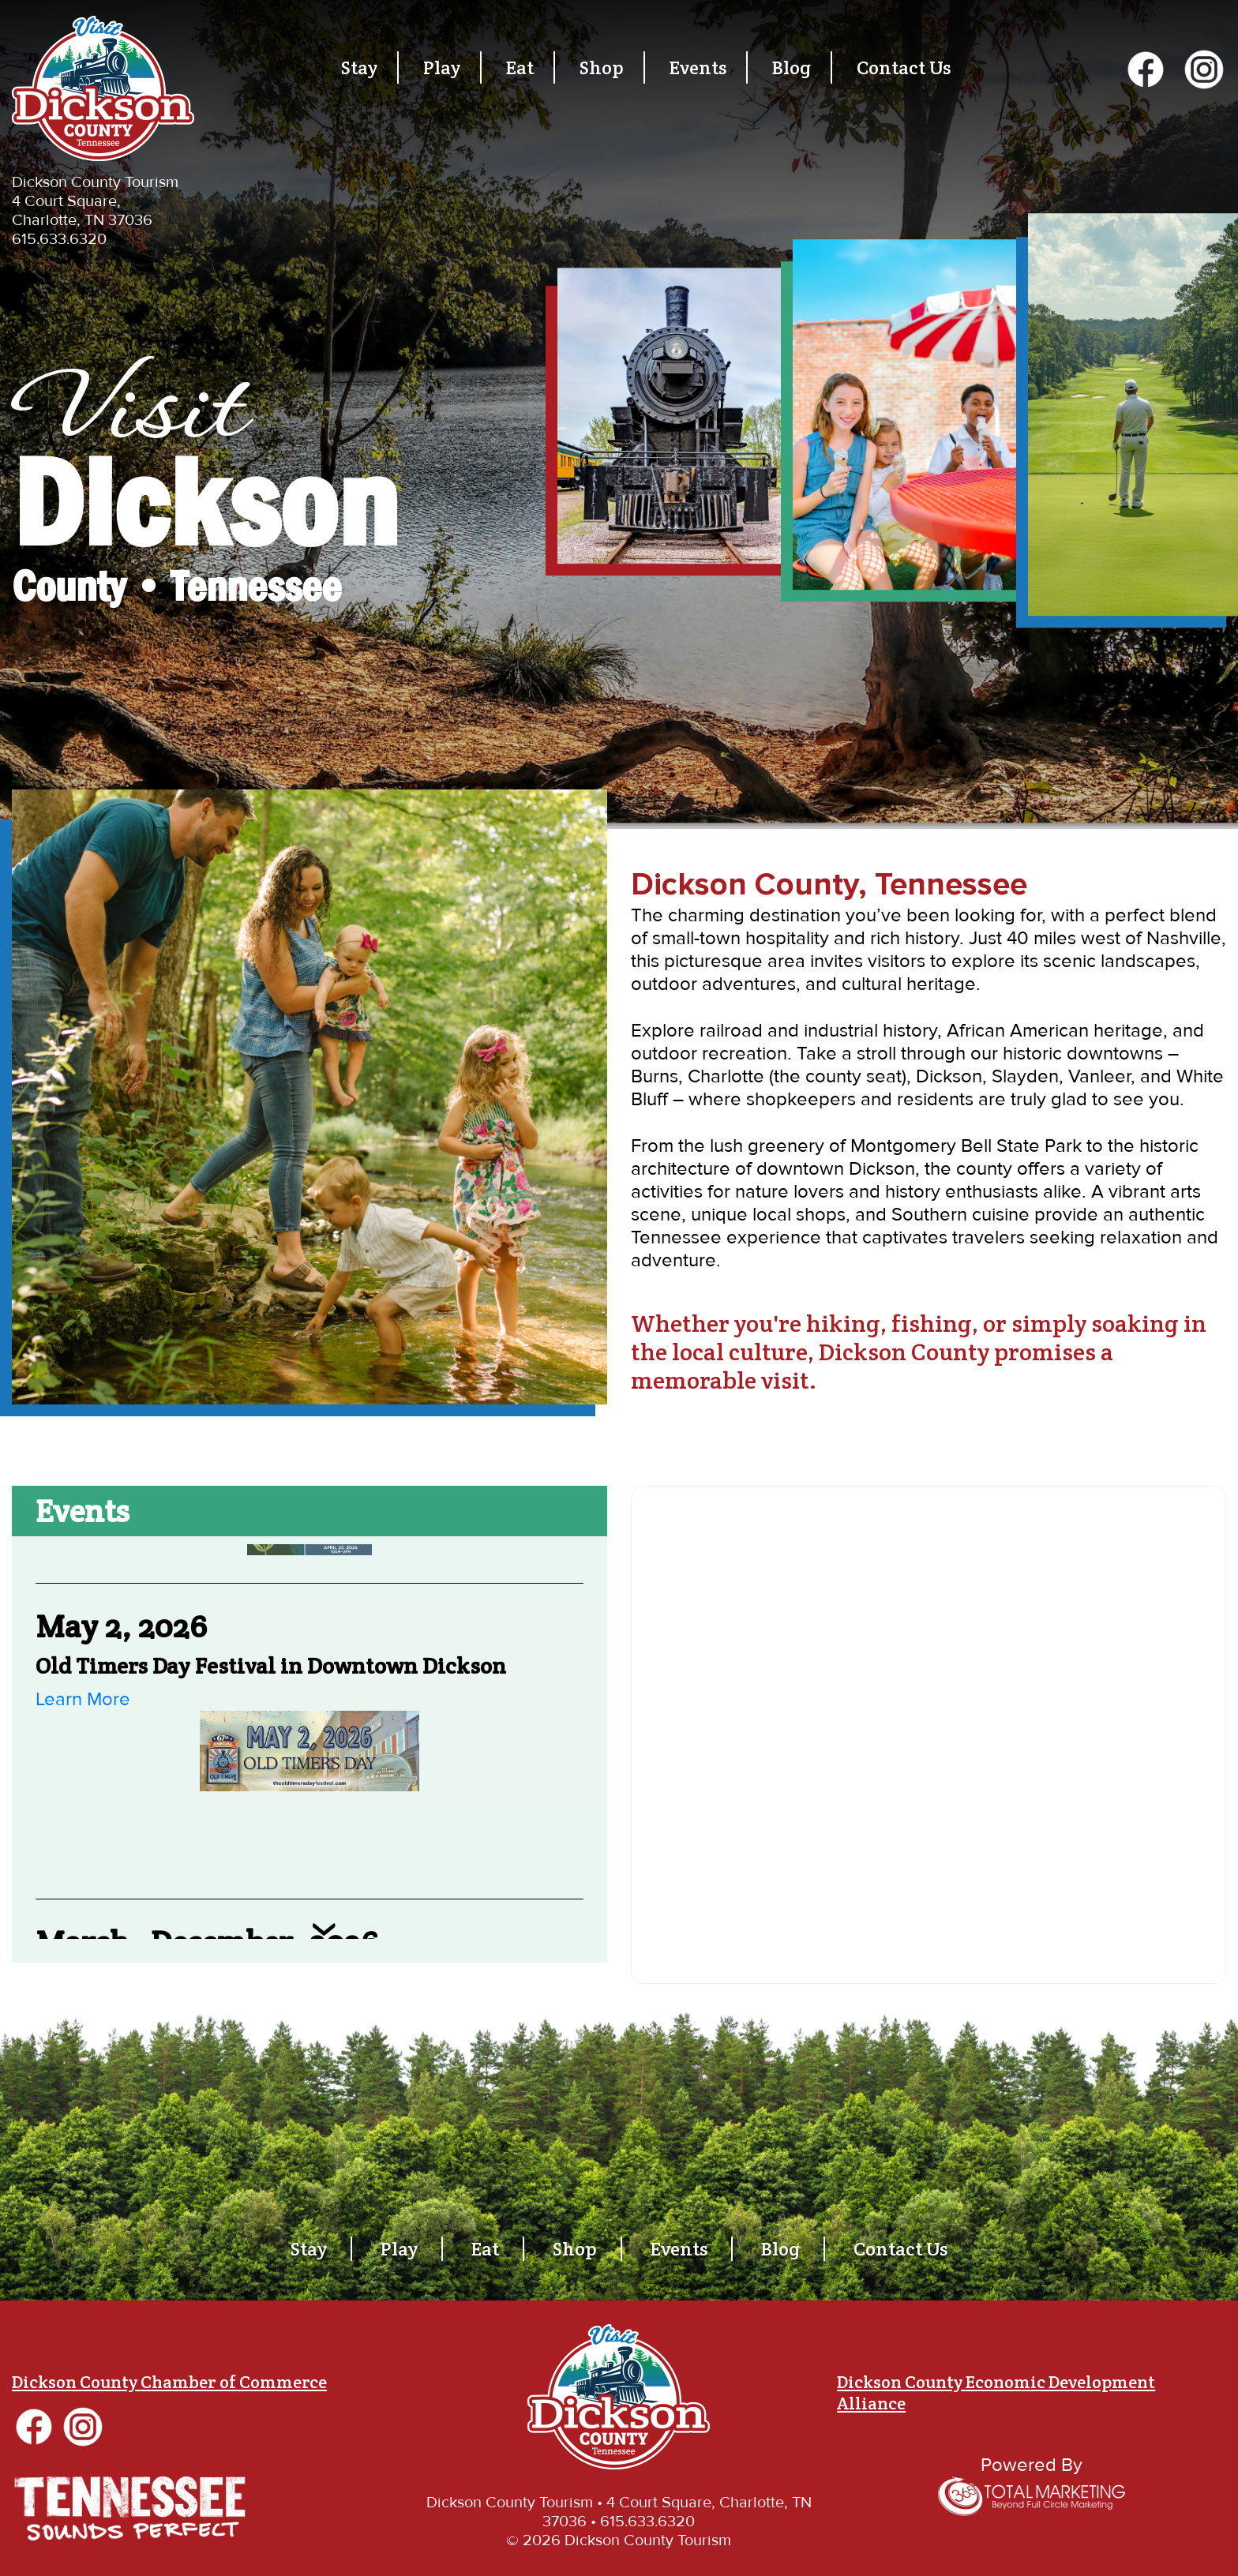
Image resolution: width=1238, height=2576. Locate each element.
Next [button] (323, 1929)
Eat (520, 67)
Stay (359, 67)
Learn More (83, 1699)
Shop (602, 67)
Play (441, 67)
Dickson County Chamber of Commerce (169, 2382)
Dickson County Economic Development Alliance (996, 2392)
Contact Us (904, 67)
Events (698, 67)
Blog (791, 67)
